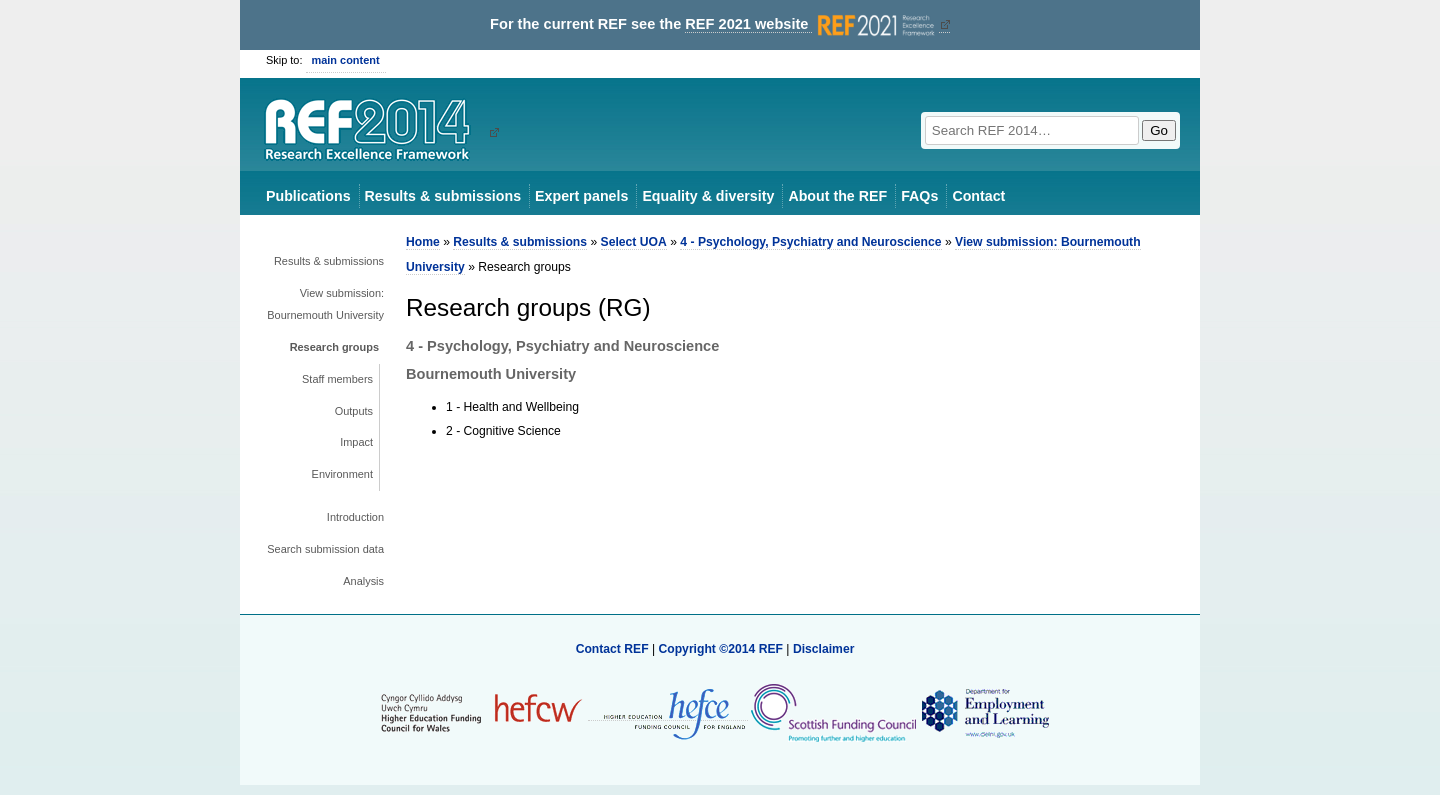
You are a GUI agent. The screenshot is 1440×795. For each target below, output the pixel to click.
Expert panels (581, 196)
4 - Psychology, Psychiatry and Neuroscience (810, 242)
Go (1159, 130)
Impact (356, 442)
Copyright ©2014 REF (722, 649)
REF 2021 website (811, 24)
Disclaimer (824, 649)
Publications (308, 196)
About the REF (837, 196)
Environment (342, 474)
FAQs (919, 196)
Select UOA (634, 242)
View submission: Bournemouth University (325, 304)
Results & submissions (443, 196)
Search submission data (325, 549)
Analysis (363, 581)
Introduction (355, 517)
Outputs (354, 411)
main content (346, 60)
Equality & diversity (708, 196)
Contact (978, 196)
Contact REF (612, 649)
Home (423, 242)
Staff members (337, 379)
